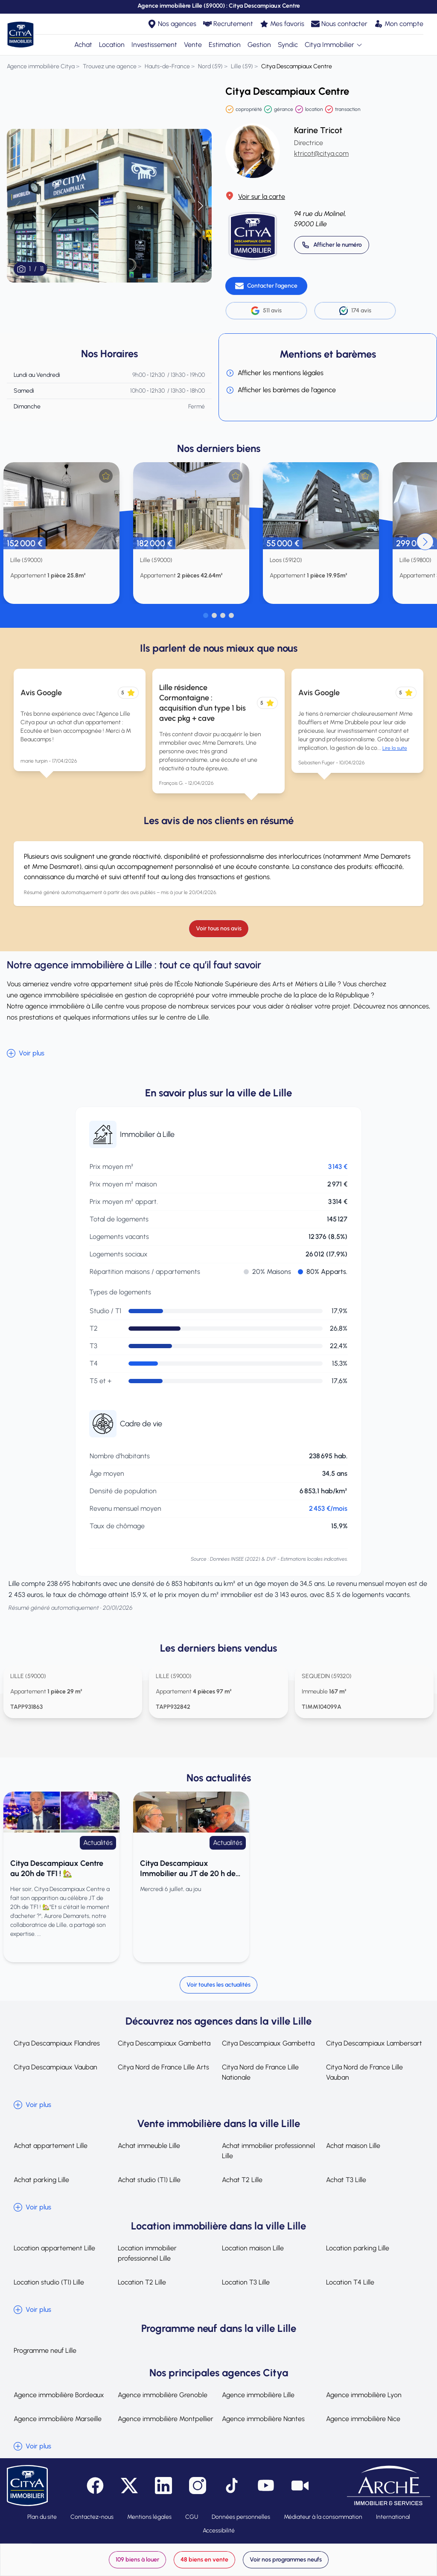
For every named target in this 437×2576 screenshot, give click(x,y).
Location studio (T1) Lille (49, 2282)
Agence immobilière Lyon (364, 2395)
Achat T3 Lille (346, 2180)
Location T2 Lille (142, 2282)
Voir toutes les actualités (218, 1984)
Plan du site (42, 2517)
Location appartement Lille (54, 2248)
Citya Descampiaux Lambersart (374, 2043)
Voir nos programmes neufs (286, 2559)
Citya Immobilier (334, 45)
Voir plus (25, 1053)
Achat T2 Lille (242, 2180)
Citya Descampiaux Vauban (55, 2067)
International (393, 2517)
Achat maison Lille (353, 2146)
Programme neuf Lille (45, 2350)
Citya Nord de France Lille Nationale (260, 2072)
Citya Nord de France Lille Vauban (364, 2072)
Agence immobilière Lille (258, 2395)
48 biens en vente (204, 2559)
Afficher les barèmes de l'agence (281, 390)
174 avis (355, 310)
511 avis (266, 310)
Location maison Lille (253, 2248)
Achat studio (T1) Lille (149, 2180)
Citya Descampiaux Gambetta (164, 2043)
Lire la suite (394, 748)
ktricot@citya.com (321, 153)
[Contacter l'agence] (266, 286)
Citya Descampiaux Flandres (57, 2043)
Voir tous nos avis (219, 928)
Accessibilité (219, 2530)
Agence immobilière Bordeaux (59, 2395)
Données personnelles (241, 2517)
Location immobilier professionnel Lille (147, 2253)
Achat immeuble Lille (149, 2146)
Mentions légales (149, 2517)
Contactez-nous (92, 2517)
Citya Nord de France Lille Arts (163, 2067)
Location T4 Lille (350, 2282)
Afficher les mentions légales (274, 373)
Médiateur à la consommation (323, 2517)
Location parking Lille (357, 2248)
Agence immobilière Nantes (263, 2419)
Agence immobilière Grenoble (162, 2395)
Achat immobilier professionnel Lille (268, 2151)
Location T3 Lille (246, 2282)
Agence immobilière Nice (363, 2419)
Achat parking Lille (41, 2180)
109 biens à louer (137, 2559)
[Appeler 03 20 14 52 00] (331, 245)
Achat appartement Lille (50, 2146)
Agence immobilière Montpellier (165, 2419)
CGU (191, 2517)
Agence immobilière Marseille (58, 2419)
